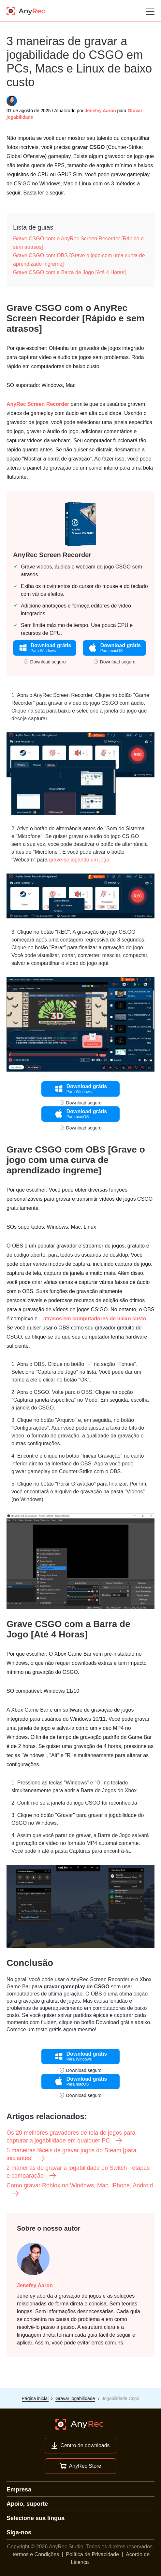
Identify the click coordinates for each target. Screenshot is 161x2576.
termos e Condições (36, 2554)
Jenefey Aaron (100, 110)
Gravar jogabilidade (75, 2398)
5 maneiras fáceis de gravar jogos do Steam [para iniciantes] (71, 2154)
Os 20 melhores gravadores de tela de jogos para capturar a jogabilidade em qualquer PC (71, 2136)
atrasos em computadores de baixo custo (94, 1318)
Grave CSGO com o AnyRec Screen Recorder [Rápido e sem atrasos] (78, 243)
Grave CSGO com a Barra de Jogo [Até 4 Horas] (69, 272)
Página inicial (35, 2398)
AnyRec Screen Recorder (38, 404)
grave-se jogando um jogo (79, 859)
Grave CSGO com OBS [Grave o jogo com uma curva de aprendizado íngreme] (79, 260)
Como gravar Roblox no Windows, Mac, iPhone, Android (80, 2189)
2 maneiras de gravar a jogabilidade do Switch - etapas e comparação (78, 2172)
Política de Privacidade (92, 2554)
